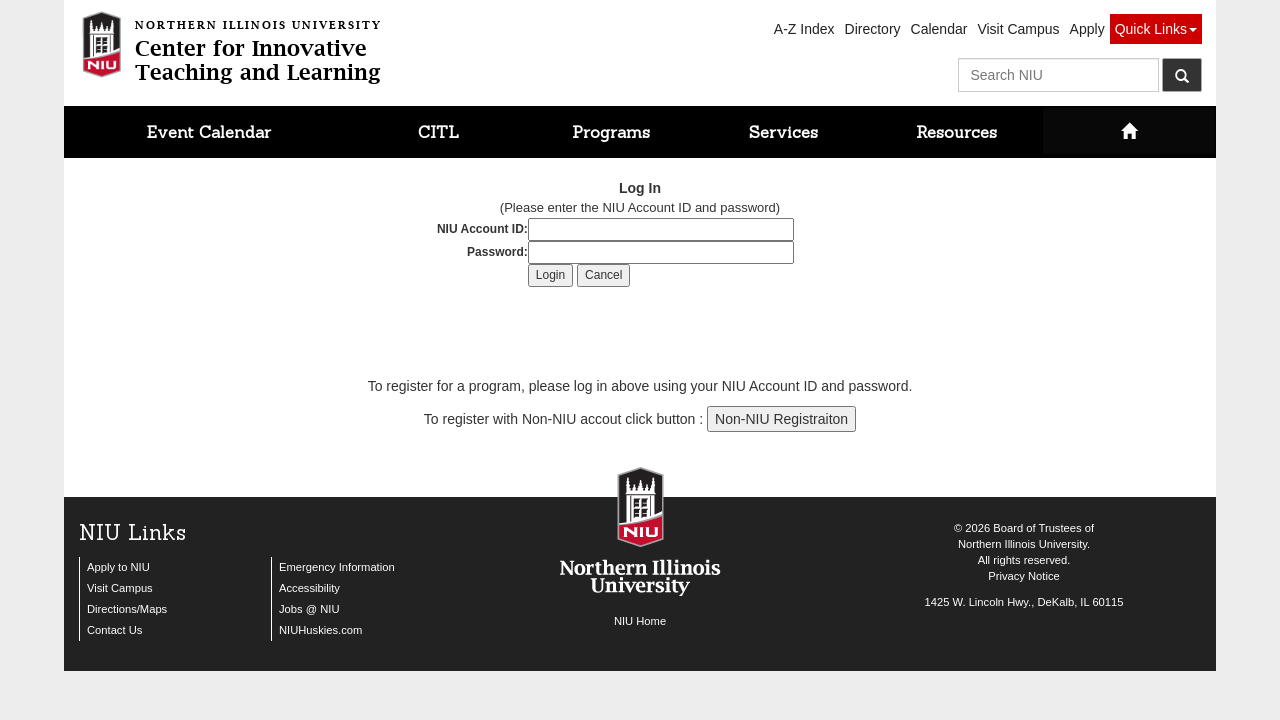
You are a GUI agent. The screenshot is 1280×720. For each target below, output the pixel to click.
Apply (1087, 29)
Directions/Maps (127, 609)
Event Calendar (209, 132)
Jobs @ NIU (309, 609)
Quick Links (1156, 29)
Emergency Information (337, 567)
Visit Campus (1018, 29)
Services (783, 132)
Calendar (939, 29)
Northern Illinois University (1022, 544)
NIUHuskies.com (320, 630)
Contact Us (114, 630)
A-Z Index (804, 29)
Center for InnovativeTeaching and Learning (258, 48)
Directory (873, 29)
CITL (438, 132)
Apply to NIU (118, 567)
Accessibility (309, 588)
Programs (611, 132)
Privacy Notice (1024, 576)
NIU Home (640, 621)
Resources (956, 132)
